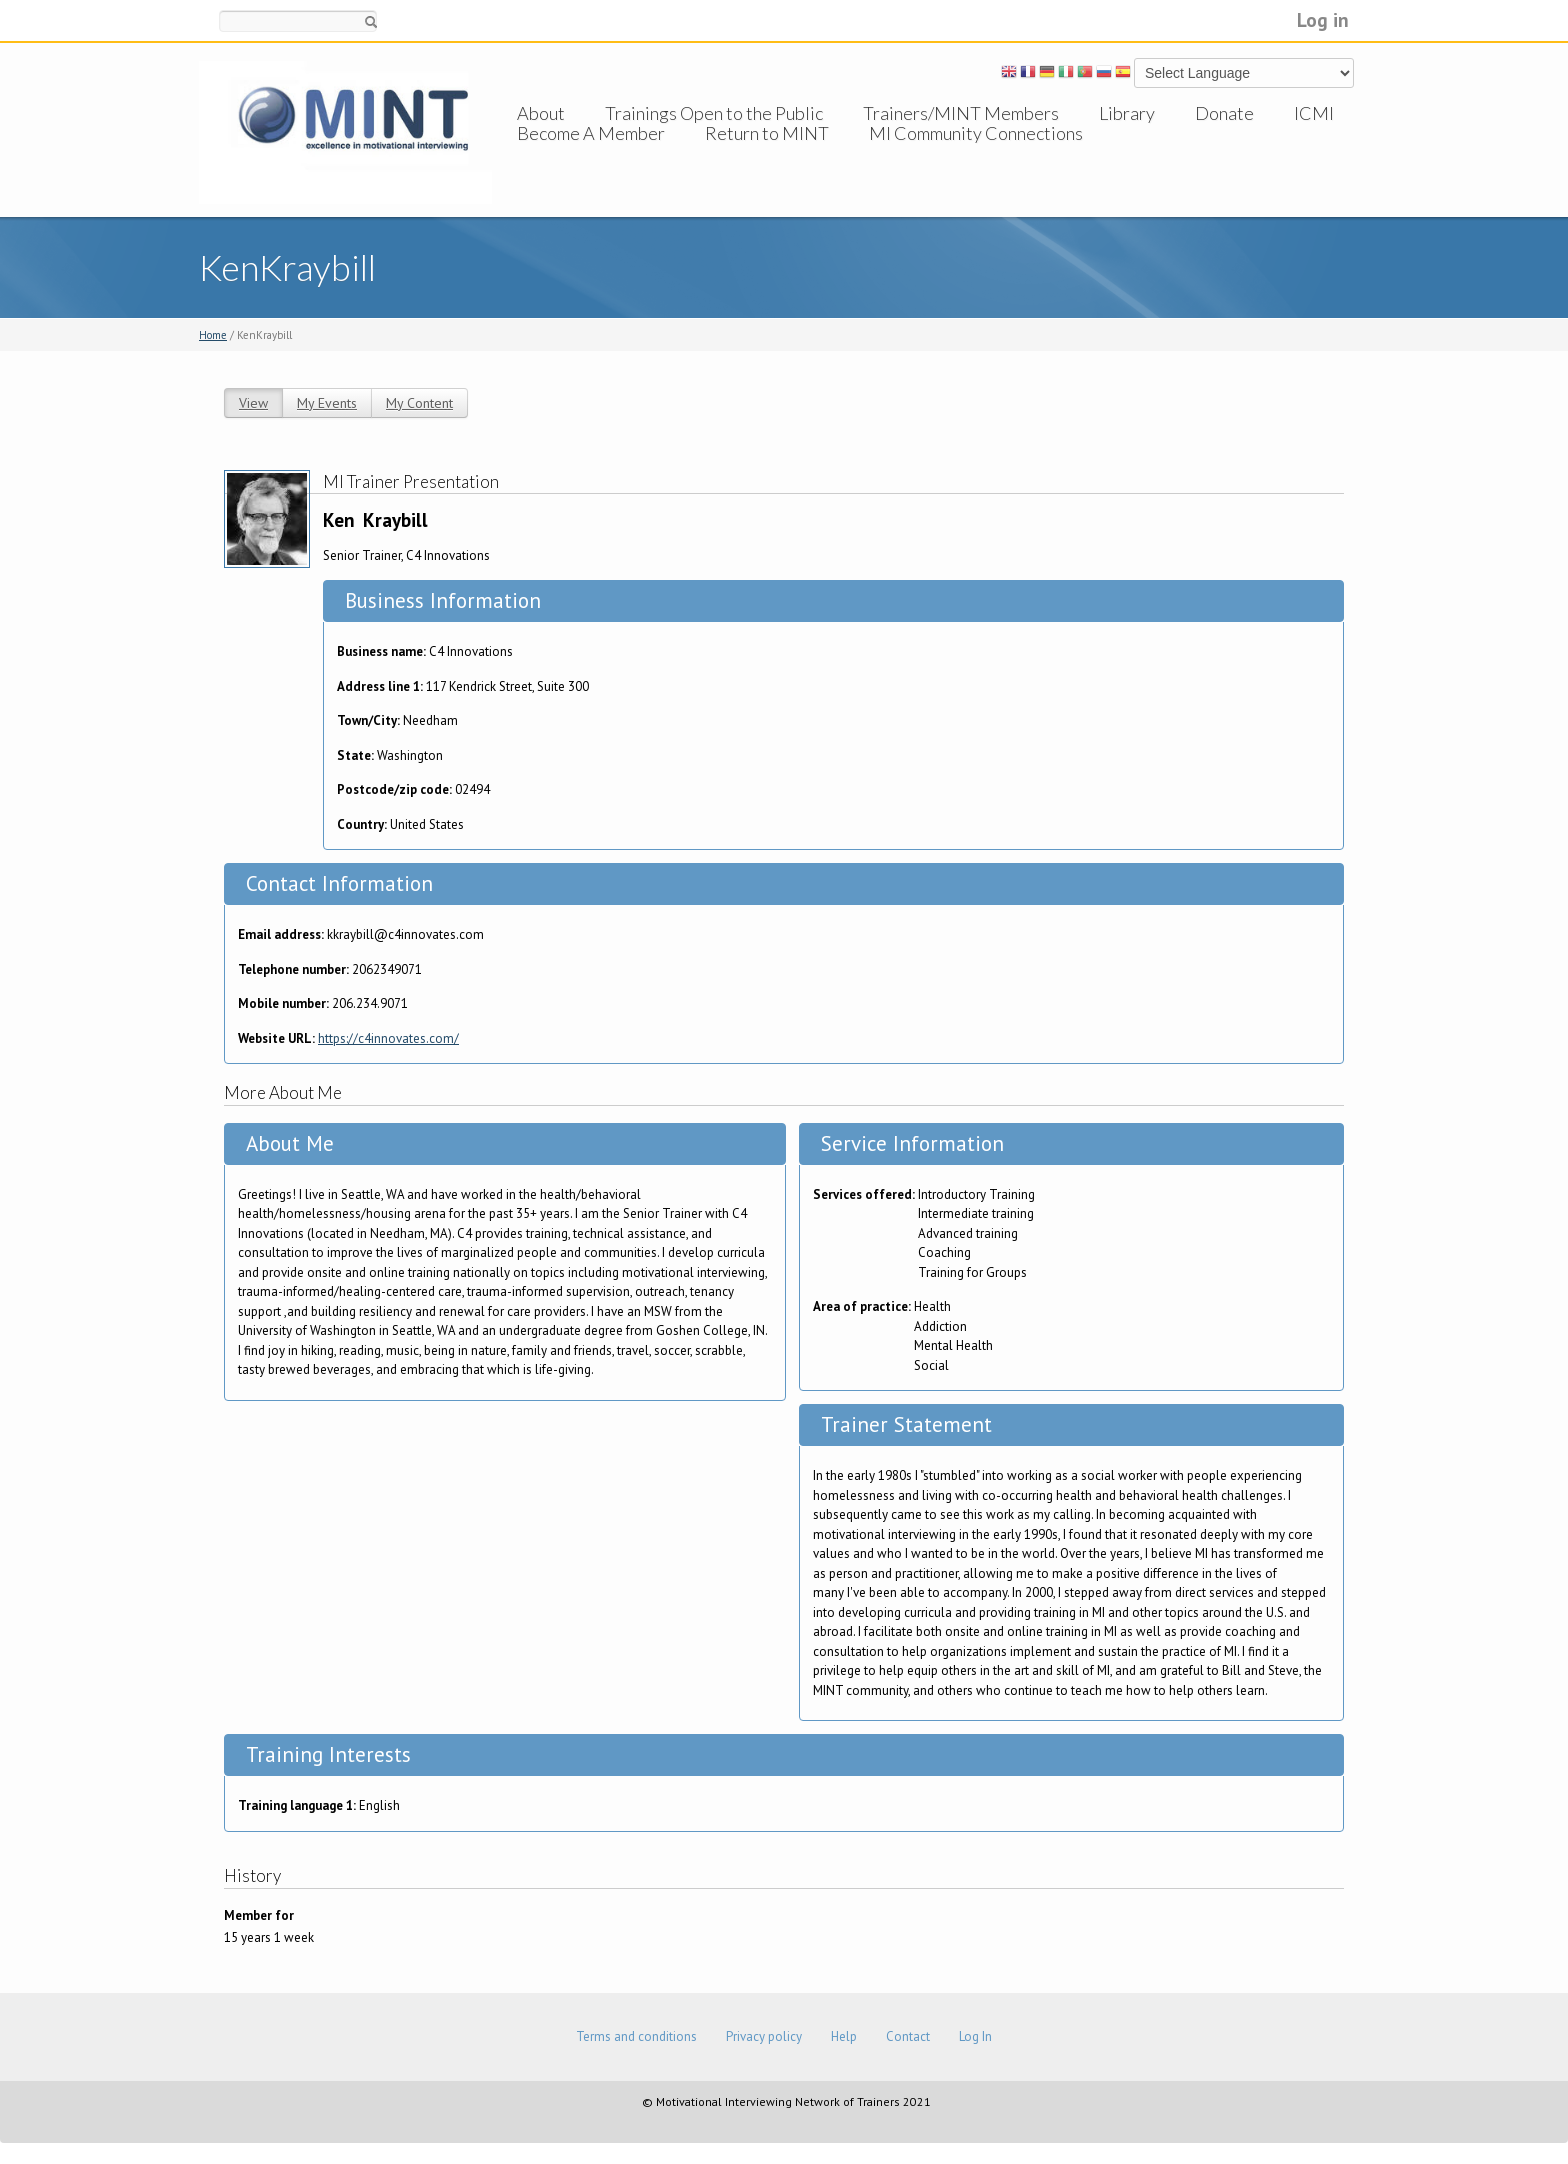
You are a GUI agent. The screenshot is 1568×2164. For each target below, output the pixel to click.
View (253, 403)
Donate (1224, 113)
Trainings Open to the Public (714, 113)
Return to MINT (767, 153)
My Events (327, 403)
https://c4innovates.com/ (388, 1038)
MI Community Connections (976, 153)
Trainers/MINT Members (961, 113)
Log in (1323, 19)
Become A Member (591, 153)
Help (844, 2036)
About (541, 113)
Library (1127, 113)
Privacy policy (764, 2036)
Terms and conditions (636, 2036)
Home (213, 335)
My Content (419, 403)
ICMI (1314, 113)
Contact (908, 2036)
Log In (975, 2036)
